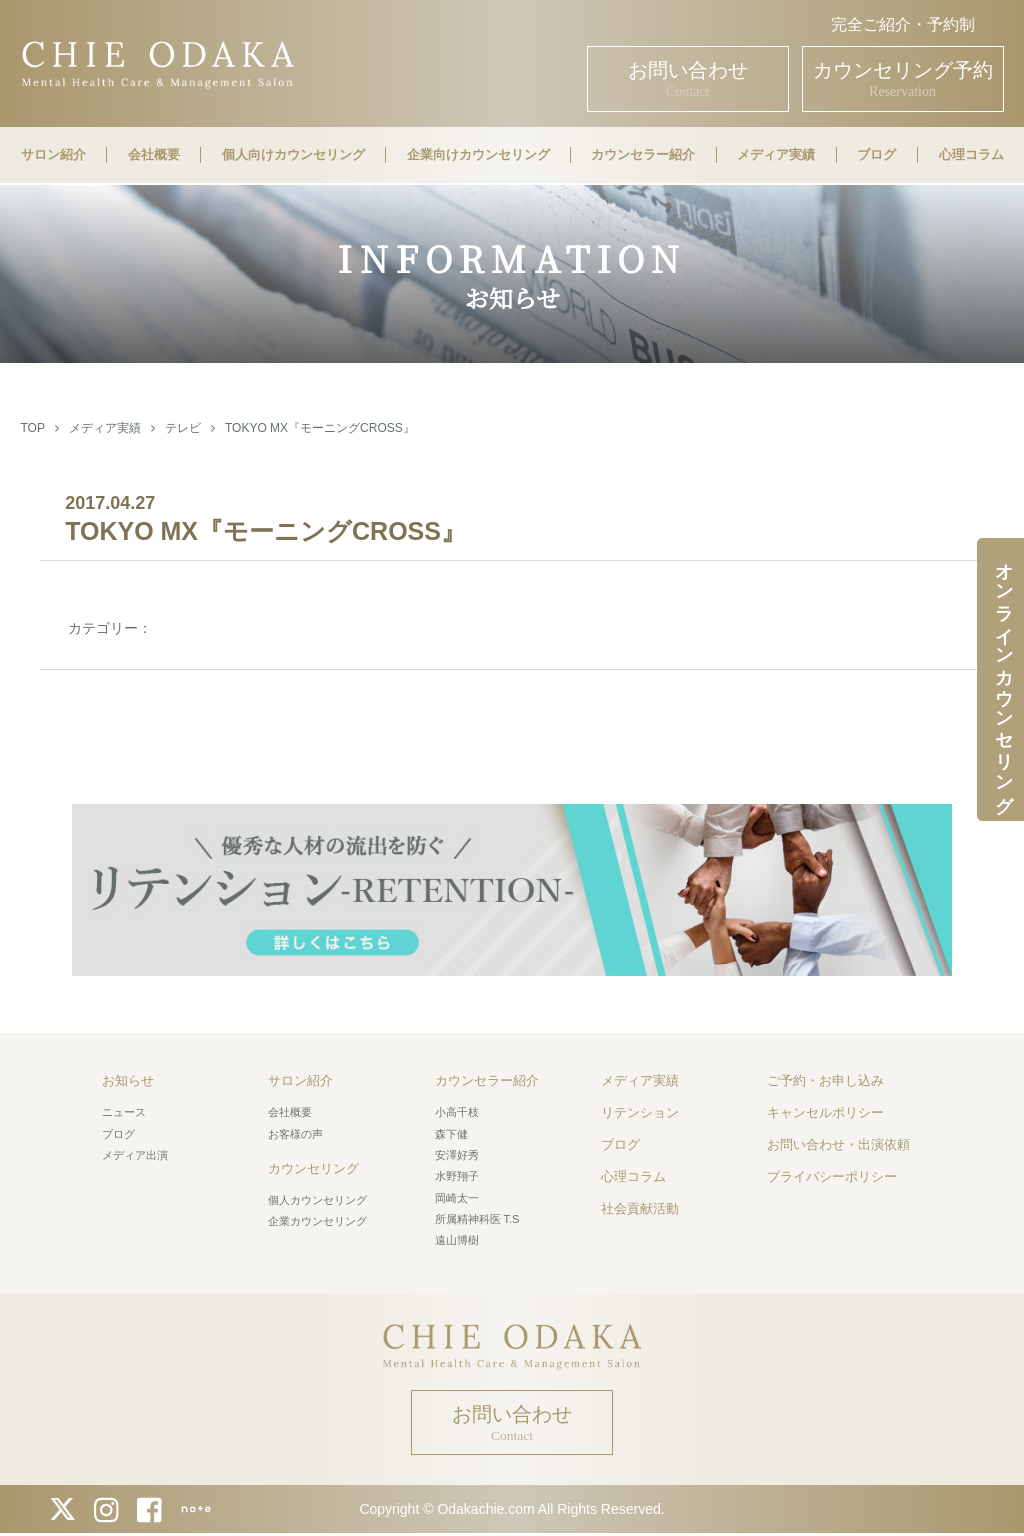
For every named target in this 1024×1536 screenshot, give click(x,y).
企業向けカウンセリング (478, 155)
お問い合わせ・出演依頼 (838, 1144)
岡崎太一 (457, 1198)
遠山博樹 (457, 1240)
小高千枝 (457, 1112)
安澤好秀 (457, 1155)
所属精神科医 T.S (477, 1219)
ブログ (876, 155)
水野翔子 (457, 1176)
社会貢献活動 (640, 1208)
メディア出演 (135, 1155)
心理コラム (971, 155)
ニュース (124, 1112)
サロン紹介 (53, 155)
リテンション (640, 1112)
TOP (32, 428)
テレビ (183, 428)
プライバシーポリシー (832, 1176)
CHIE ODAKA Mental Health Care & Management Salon (157, 62)
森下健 (451, 1134)
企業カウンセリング (317, 1221)
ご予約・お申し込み (825, 1080)
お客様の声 (295, 1134)
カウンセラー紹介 (643, 155)
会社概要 (154, 155)
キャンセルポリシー (825, 1112)
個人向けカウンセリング (293, 155)
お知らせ (128, 1080)
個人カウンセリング (317, 1200)
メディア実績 (776, 155)
